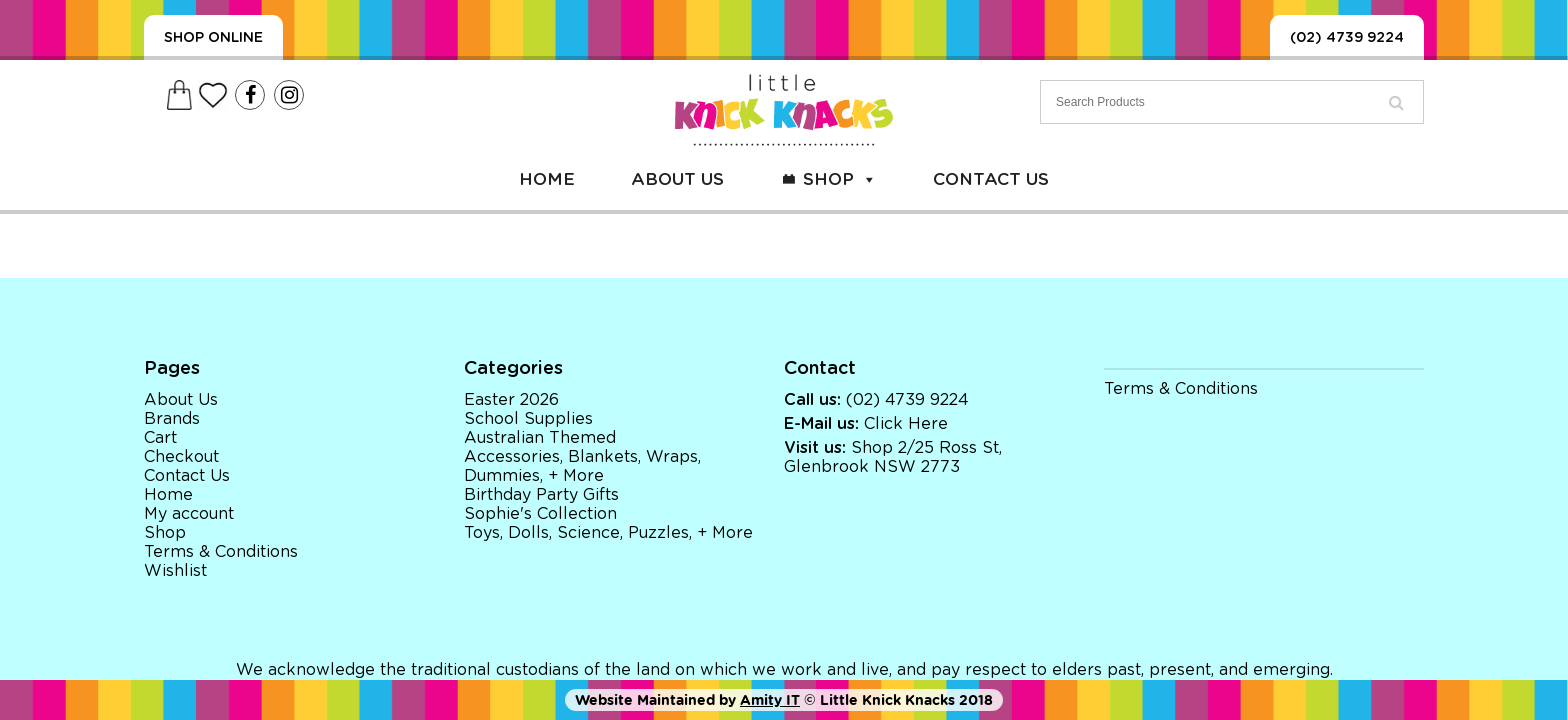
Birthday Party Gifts (541, 495)
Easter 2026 (511, 400)
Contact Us (991, 179)
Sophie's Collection (540, 514)
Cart (160, 438)
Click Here (906, 424)
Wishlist (175, 571)
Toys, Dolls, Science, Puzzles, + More (608, 533)
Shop (840, 179)
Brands (172, 419)
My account (189, 514)
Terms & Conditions (221, 552)
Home (547, 179)
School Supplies (528, 419)
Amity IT (770, 700)
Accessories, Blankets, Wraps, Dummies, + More (582, 466)
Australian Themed (540, 438)
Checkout (181, 457)
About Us (677, 179)
